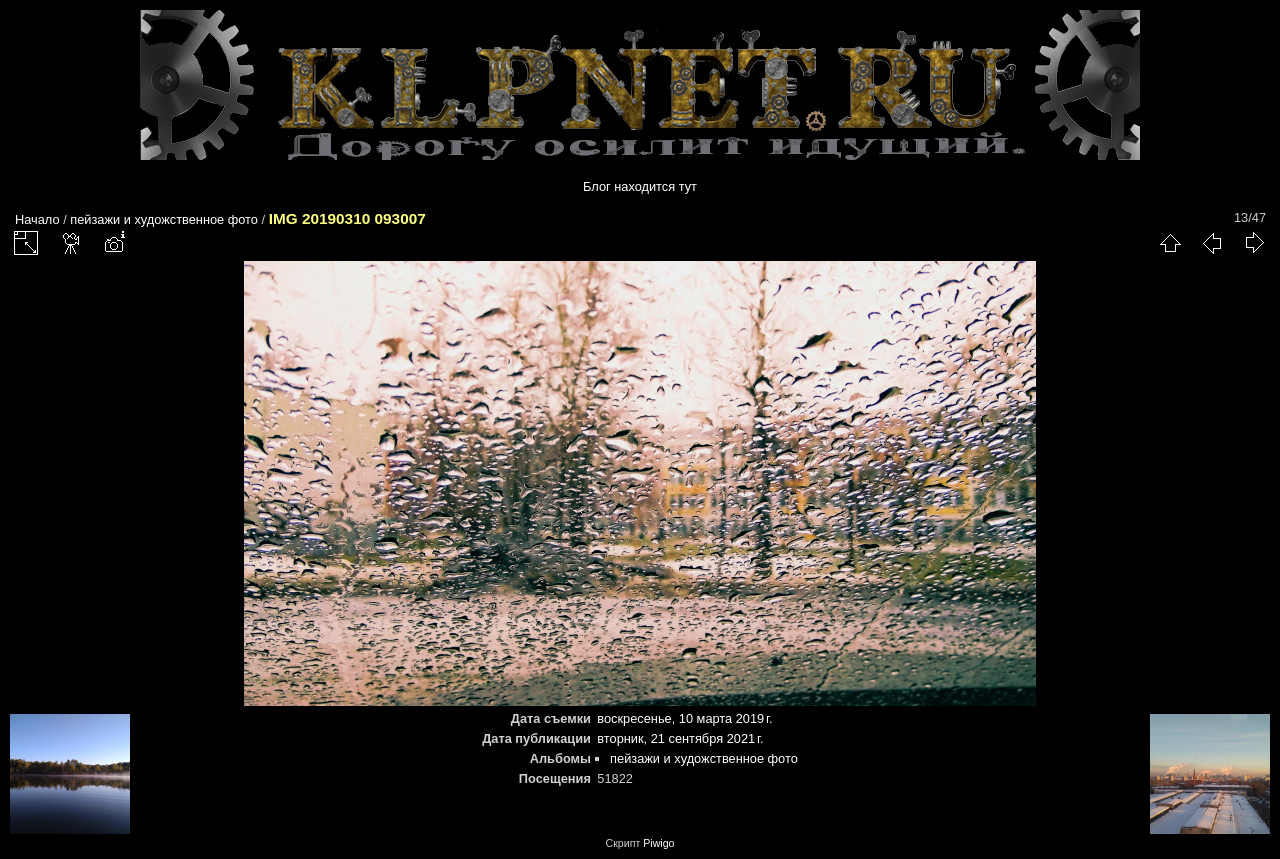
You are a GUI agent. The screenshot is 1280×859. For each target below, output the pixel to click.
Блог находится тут (640, 186)
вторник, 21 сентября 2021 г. (680, 738)
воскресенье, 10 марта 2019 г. (684, 718)
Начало (37, 219)
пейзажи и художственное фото (164, 219)
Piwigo (658, 843)
